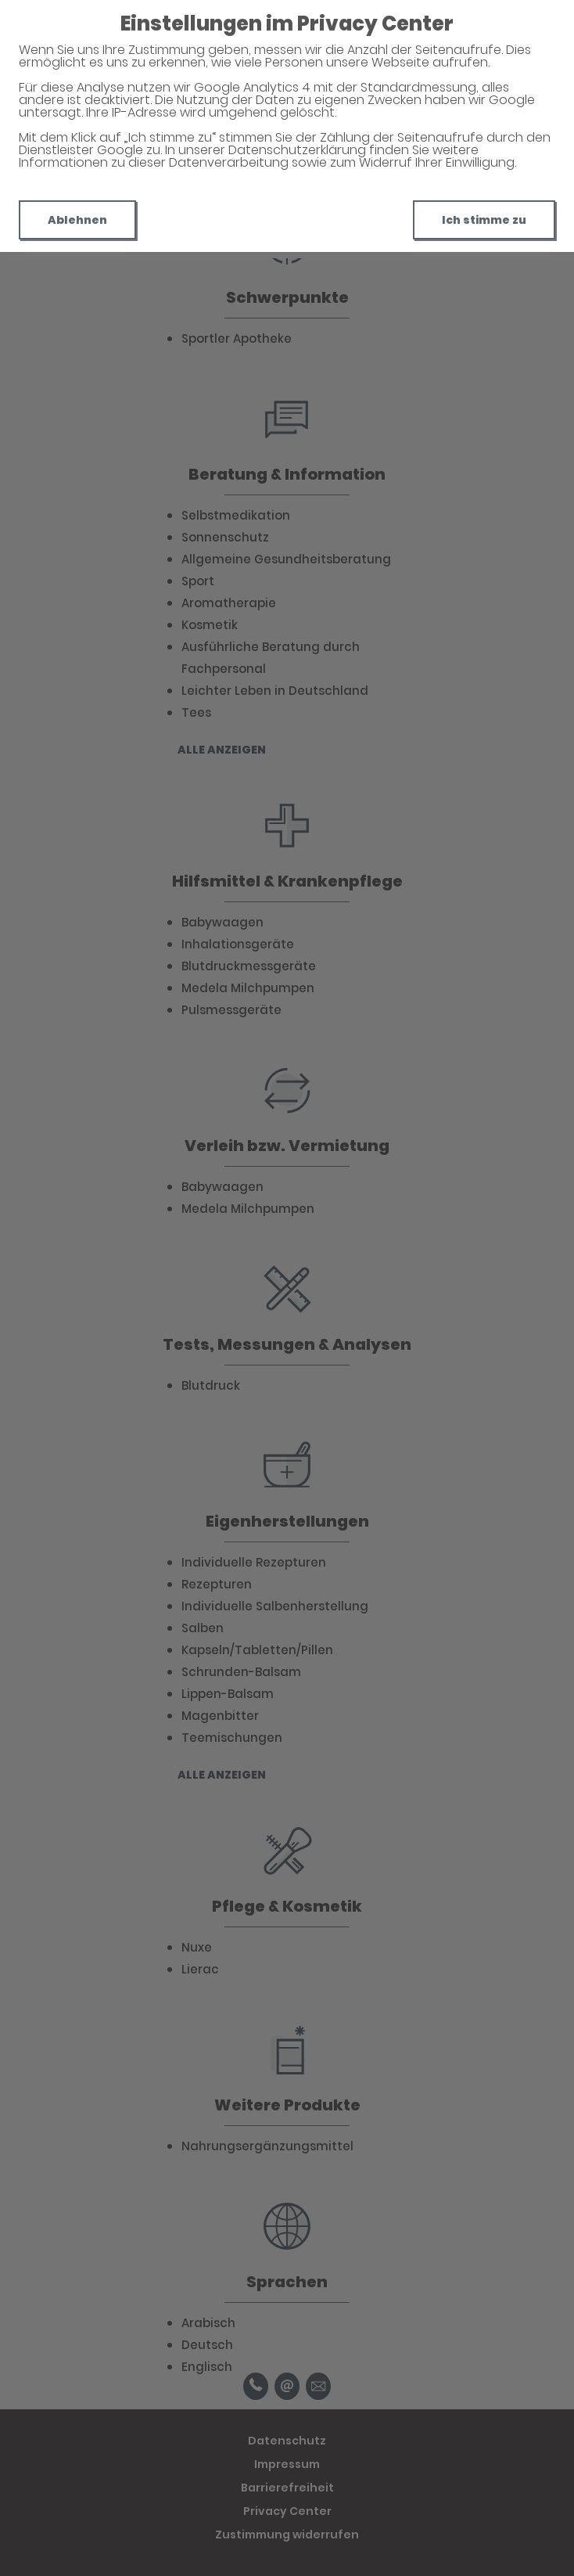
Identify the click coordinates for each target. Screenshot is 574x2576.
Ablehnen (77, 220)
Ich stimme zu (484, 220)
